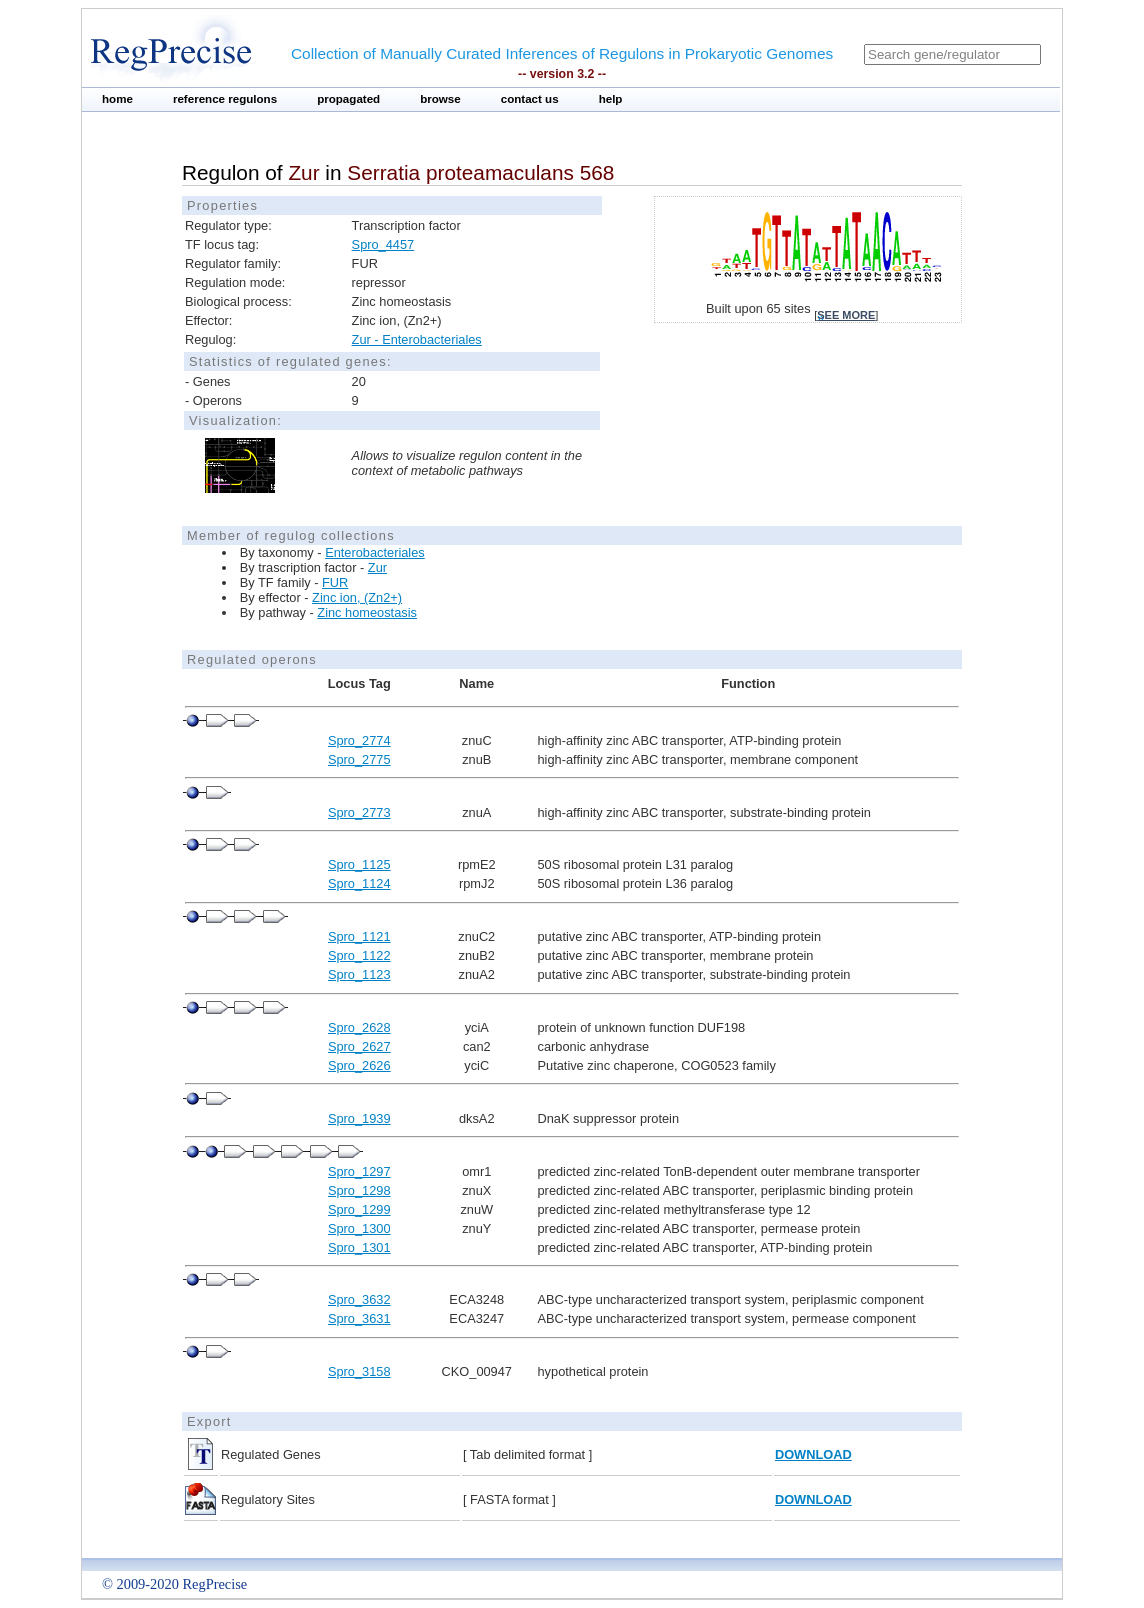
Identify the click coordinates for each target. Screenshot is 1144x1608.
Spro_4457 (383, 244)
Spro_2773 (359, 812)
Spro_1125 (359, 864)
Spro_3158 (359, 1371)
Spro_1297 (359, 1171)
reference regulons (225, 99)
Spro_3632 (359, 1299)
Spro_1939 (359, 1118)
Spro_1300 (359, 1228)
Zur (377, 567)
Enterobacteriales (375, 552)
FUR (335, 582)
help (611, 99)
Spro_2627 (359, 1046)
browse (440, 99)
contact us (530, 99)
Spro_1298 (359, 1190)
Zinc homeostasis (367, 612)
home (117, 99)
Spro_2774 (359, 740)
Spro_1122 (359, 955)
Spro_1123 (359, 974)
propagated (348, 99)
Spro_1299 (359, 1209)
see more (846, 315)
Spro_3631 (359, 1318)
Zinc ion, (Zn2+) (357, 597)
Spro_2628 (359, 1027)
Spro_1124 (359, 883)
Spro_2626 (359, 1065)
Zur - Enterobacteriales (417, 339)
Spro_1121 (359, 936)
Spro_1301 (359, 1247)
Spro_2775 (359, 759)
